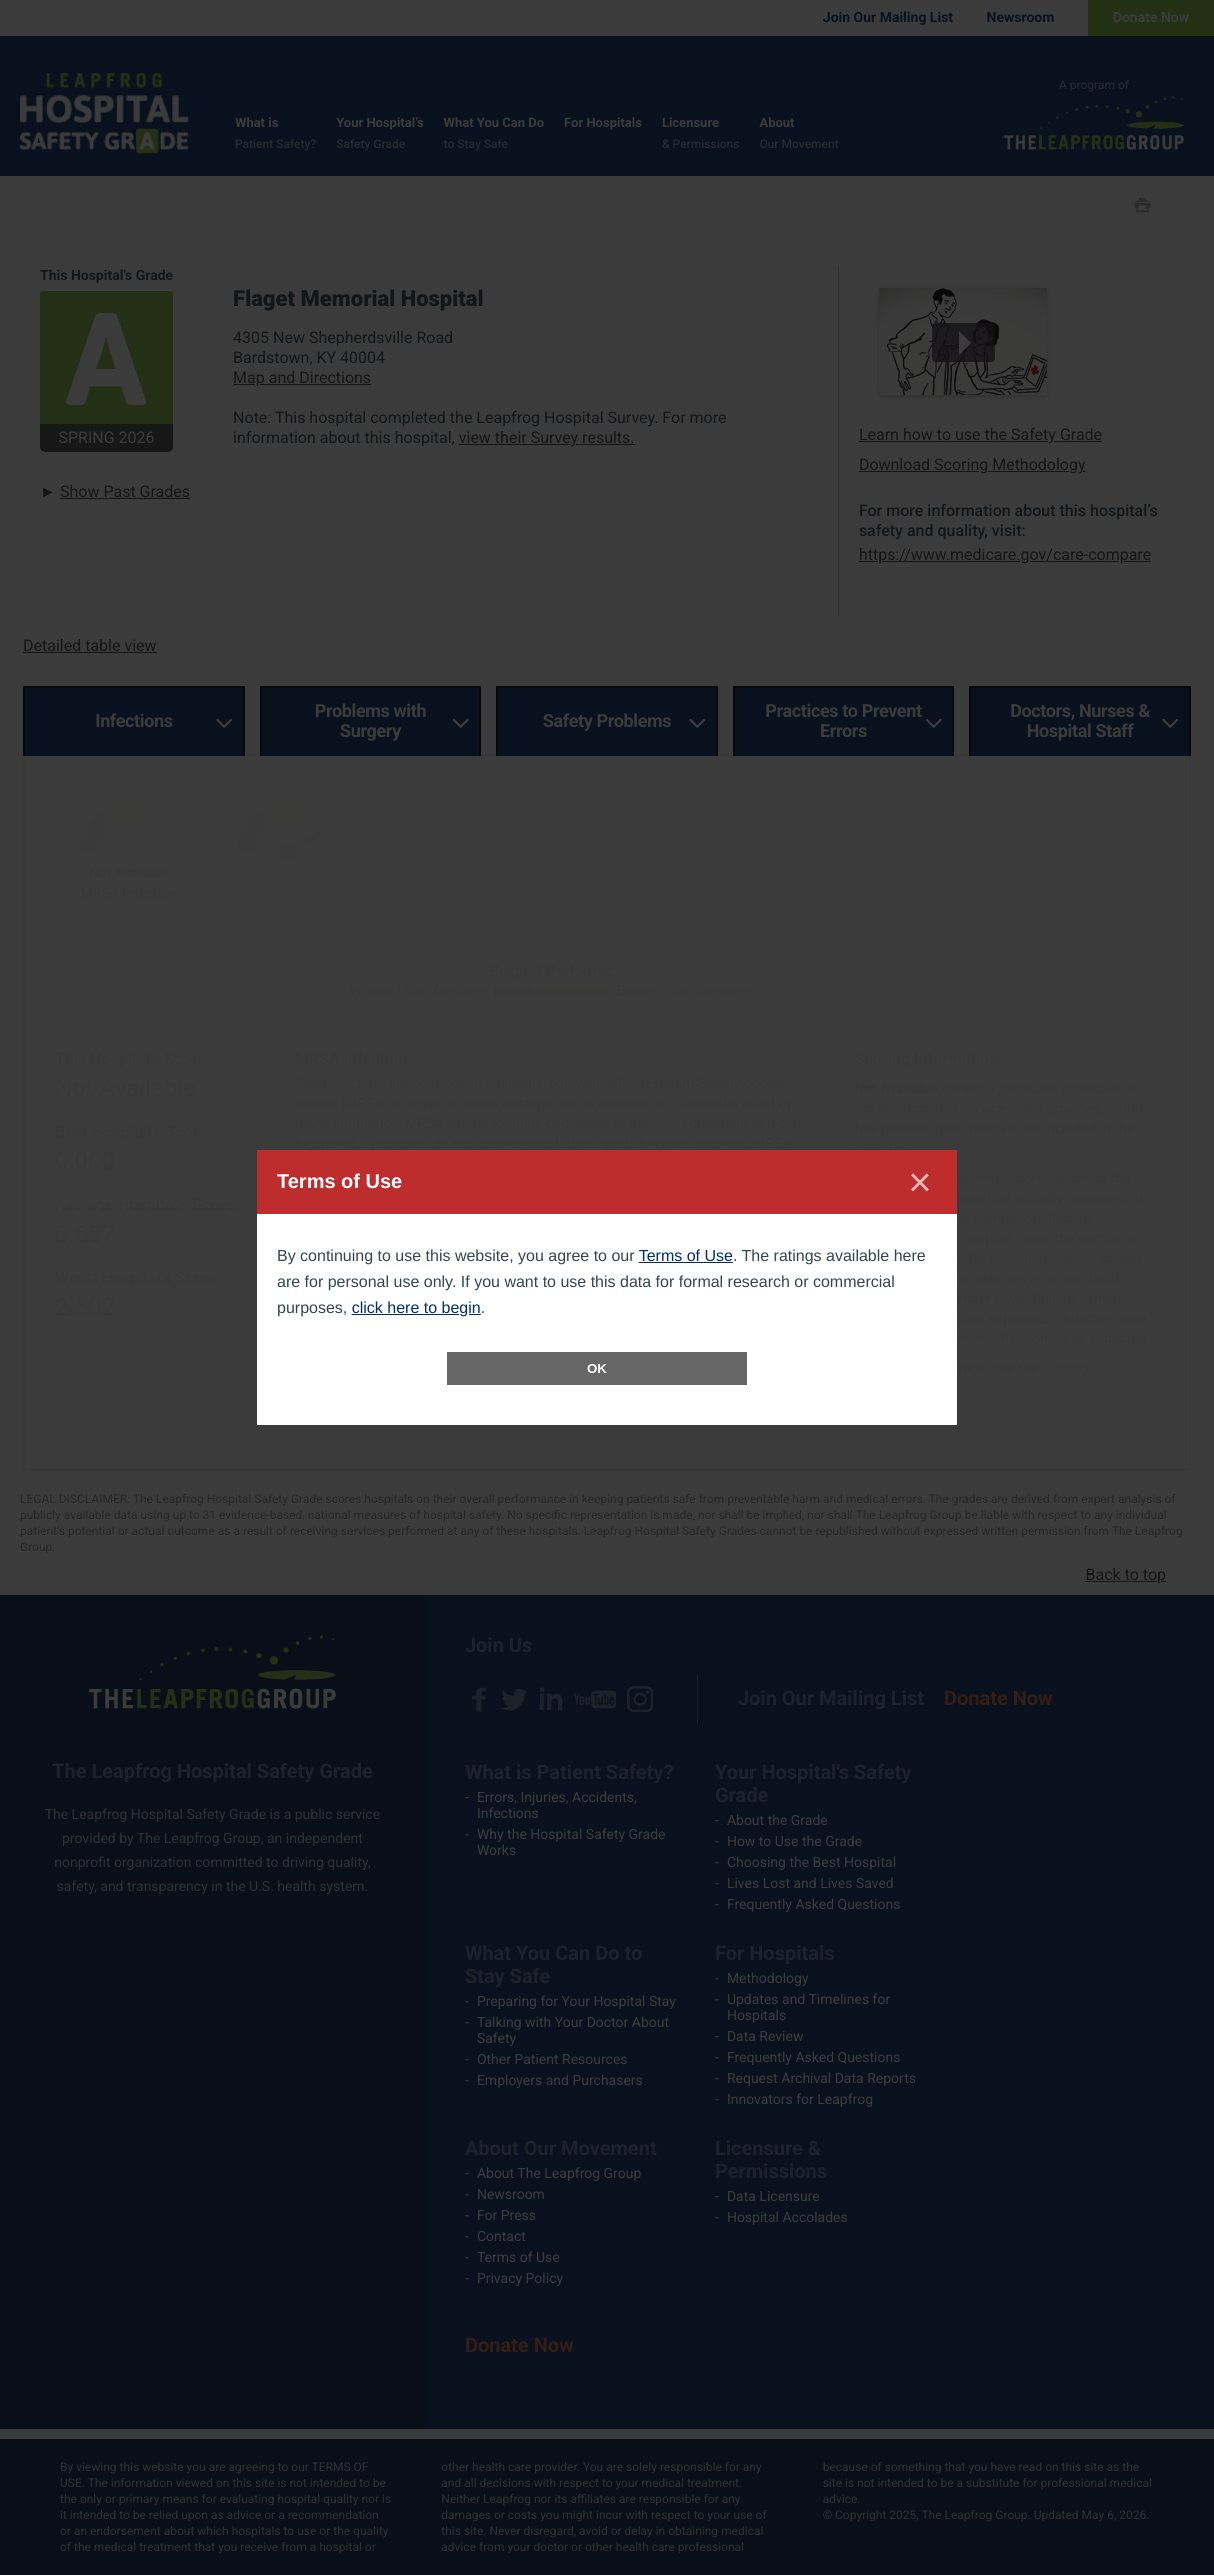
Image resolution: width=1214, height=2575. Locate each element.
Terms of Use (686, 1256)
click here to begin (416, 1308)
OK (597, 1368)
